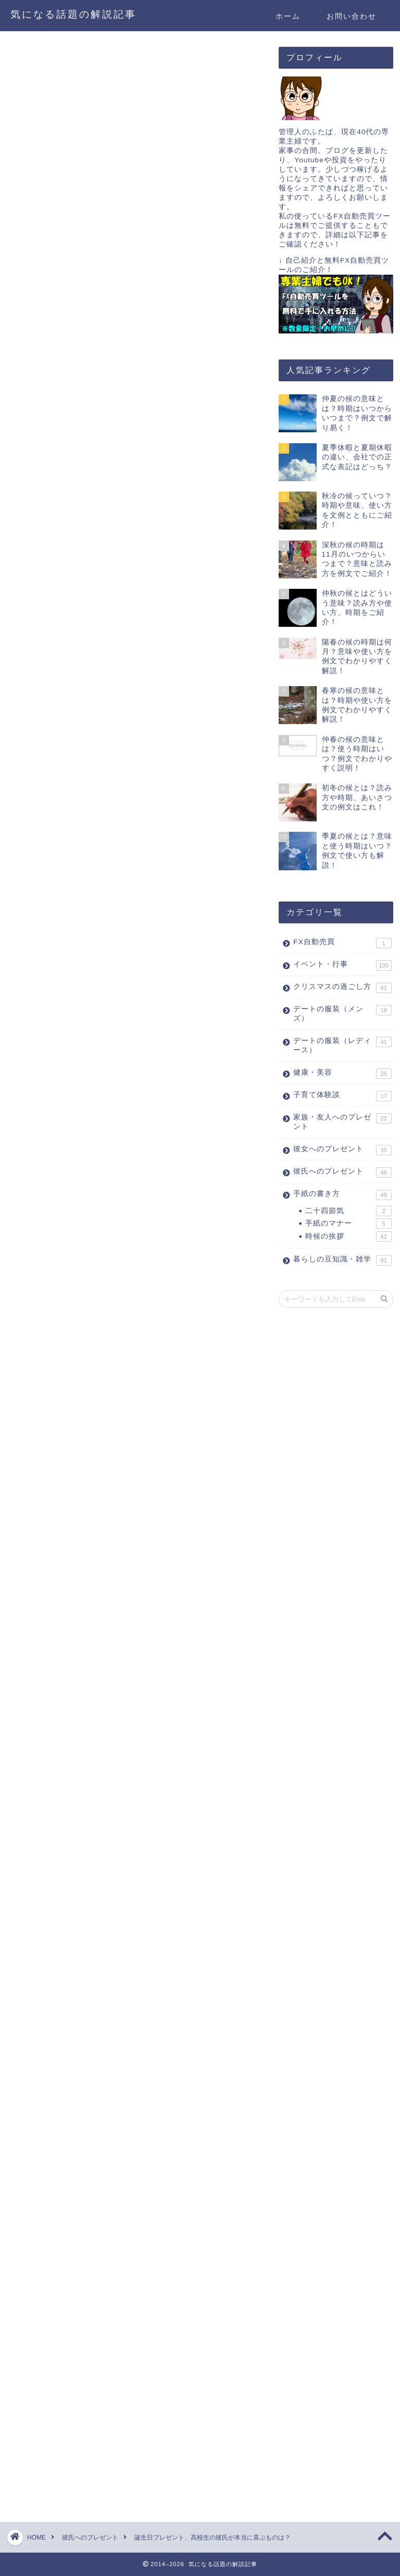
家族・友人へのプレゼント (342, 1121)
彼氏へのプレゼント (46, 61)
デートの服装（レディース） (342, 1045)
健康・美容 (342, 1073)
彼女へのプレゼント (342, 1150)
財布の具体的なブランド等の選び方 (86, 1720)
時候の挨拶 (348, 1236)
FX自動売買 (342, 943)
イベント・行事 (342, 965)
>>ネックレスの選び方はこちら (79, 1260)
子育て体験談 (342, 1096)
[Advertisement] (103, 572)
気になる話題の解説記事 (73, 14)
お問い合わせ (352, 16)
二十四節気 (348, 1211)
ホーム (288, 16)
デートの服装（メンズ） (342, 1013)
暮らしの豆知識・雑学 (342, 1259)
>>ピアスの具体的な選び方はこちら (87, 1166)
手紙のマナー (348, 1223)
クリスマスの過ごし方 (342, 988)
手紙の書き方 (342, 1195)
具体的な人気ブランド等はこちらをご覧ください (113, 1564)
